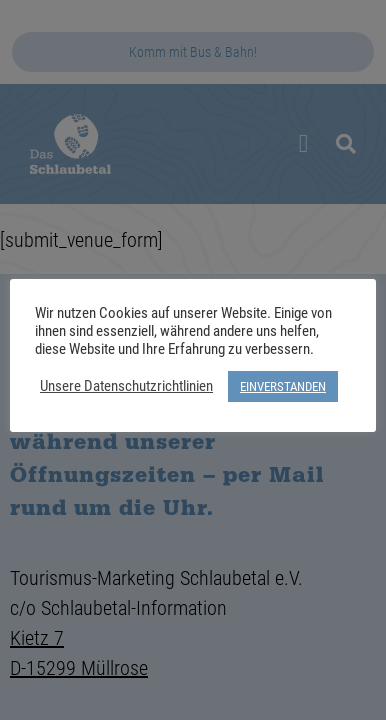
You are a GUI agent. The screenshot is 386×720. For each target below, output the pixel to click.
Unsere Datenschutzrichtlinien (126, 386)
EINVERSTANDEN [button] (283, 386)
